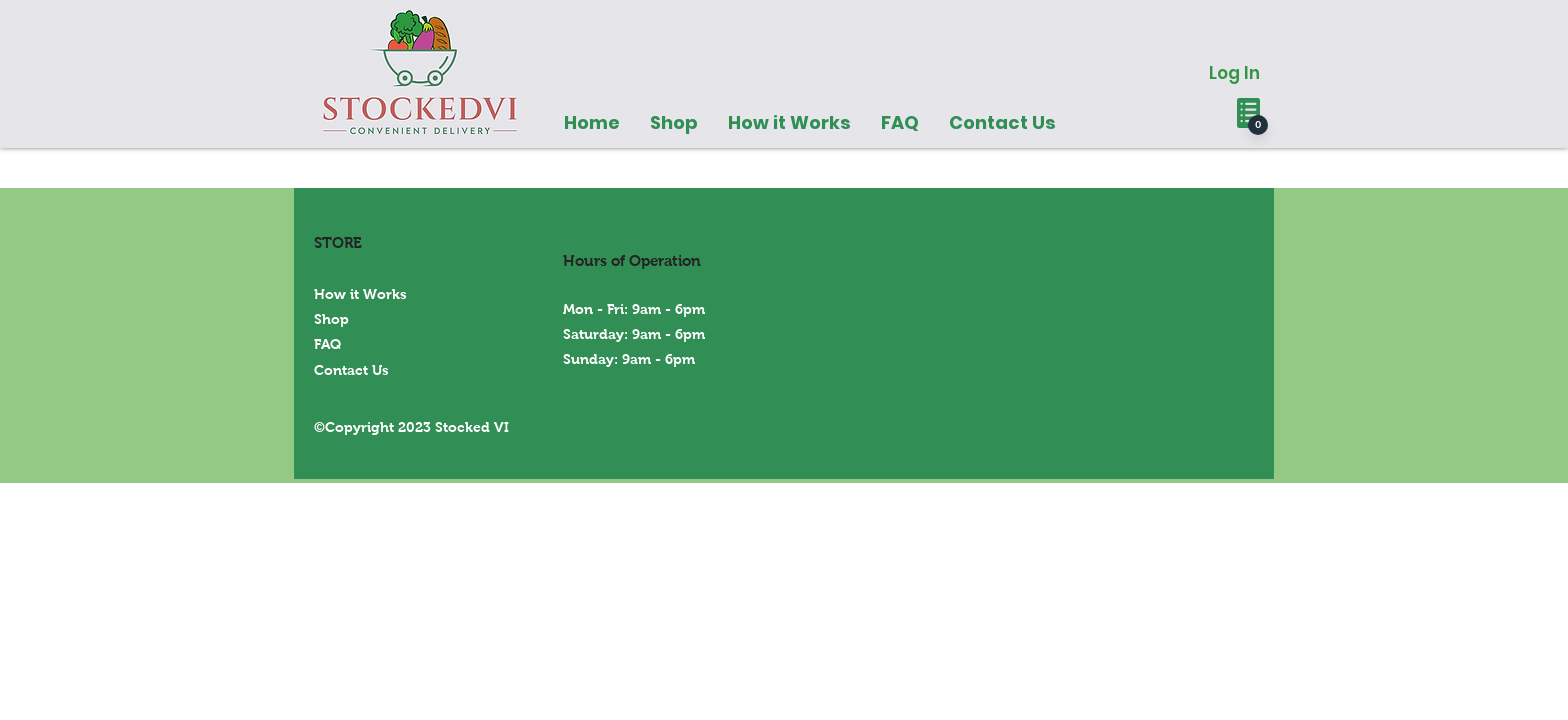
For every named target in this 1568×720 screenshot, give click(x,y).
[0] (1258, 125)
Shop (331, 319)
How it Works (360, 294)
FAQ (327, 344)
